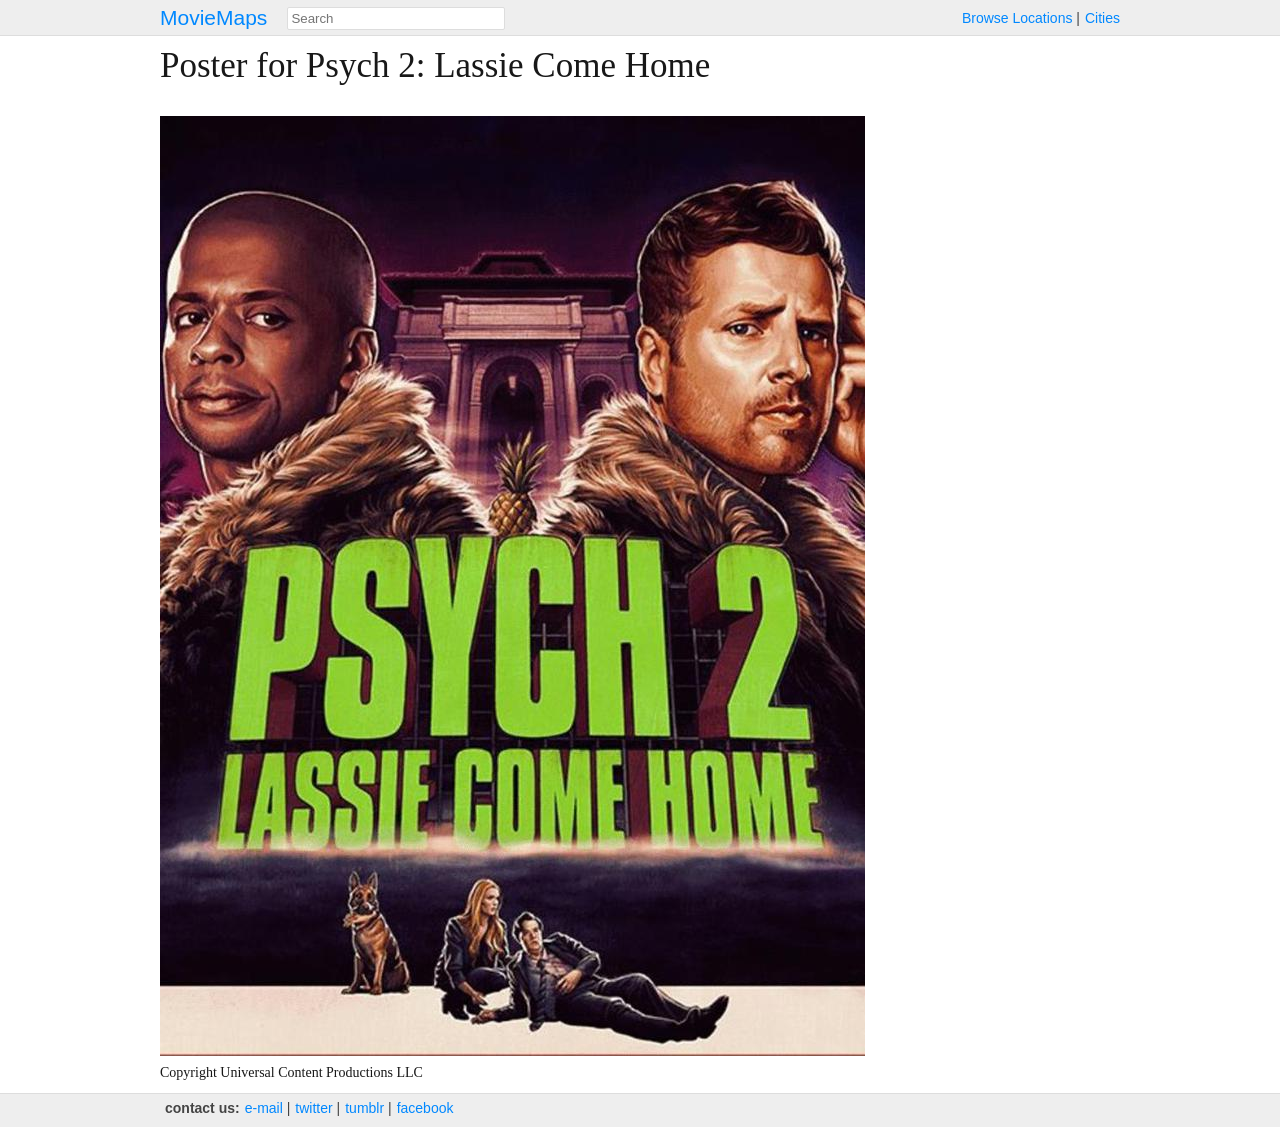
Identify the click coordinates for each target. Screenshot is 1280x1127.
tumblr (364, 1108)
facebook (425, 1108)
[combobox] (396, 18)
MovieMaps (213, 17)
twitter (313, 1108)
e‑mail (264, 1108)
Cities (1102, 18)
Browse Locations (1017, 18)
